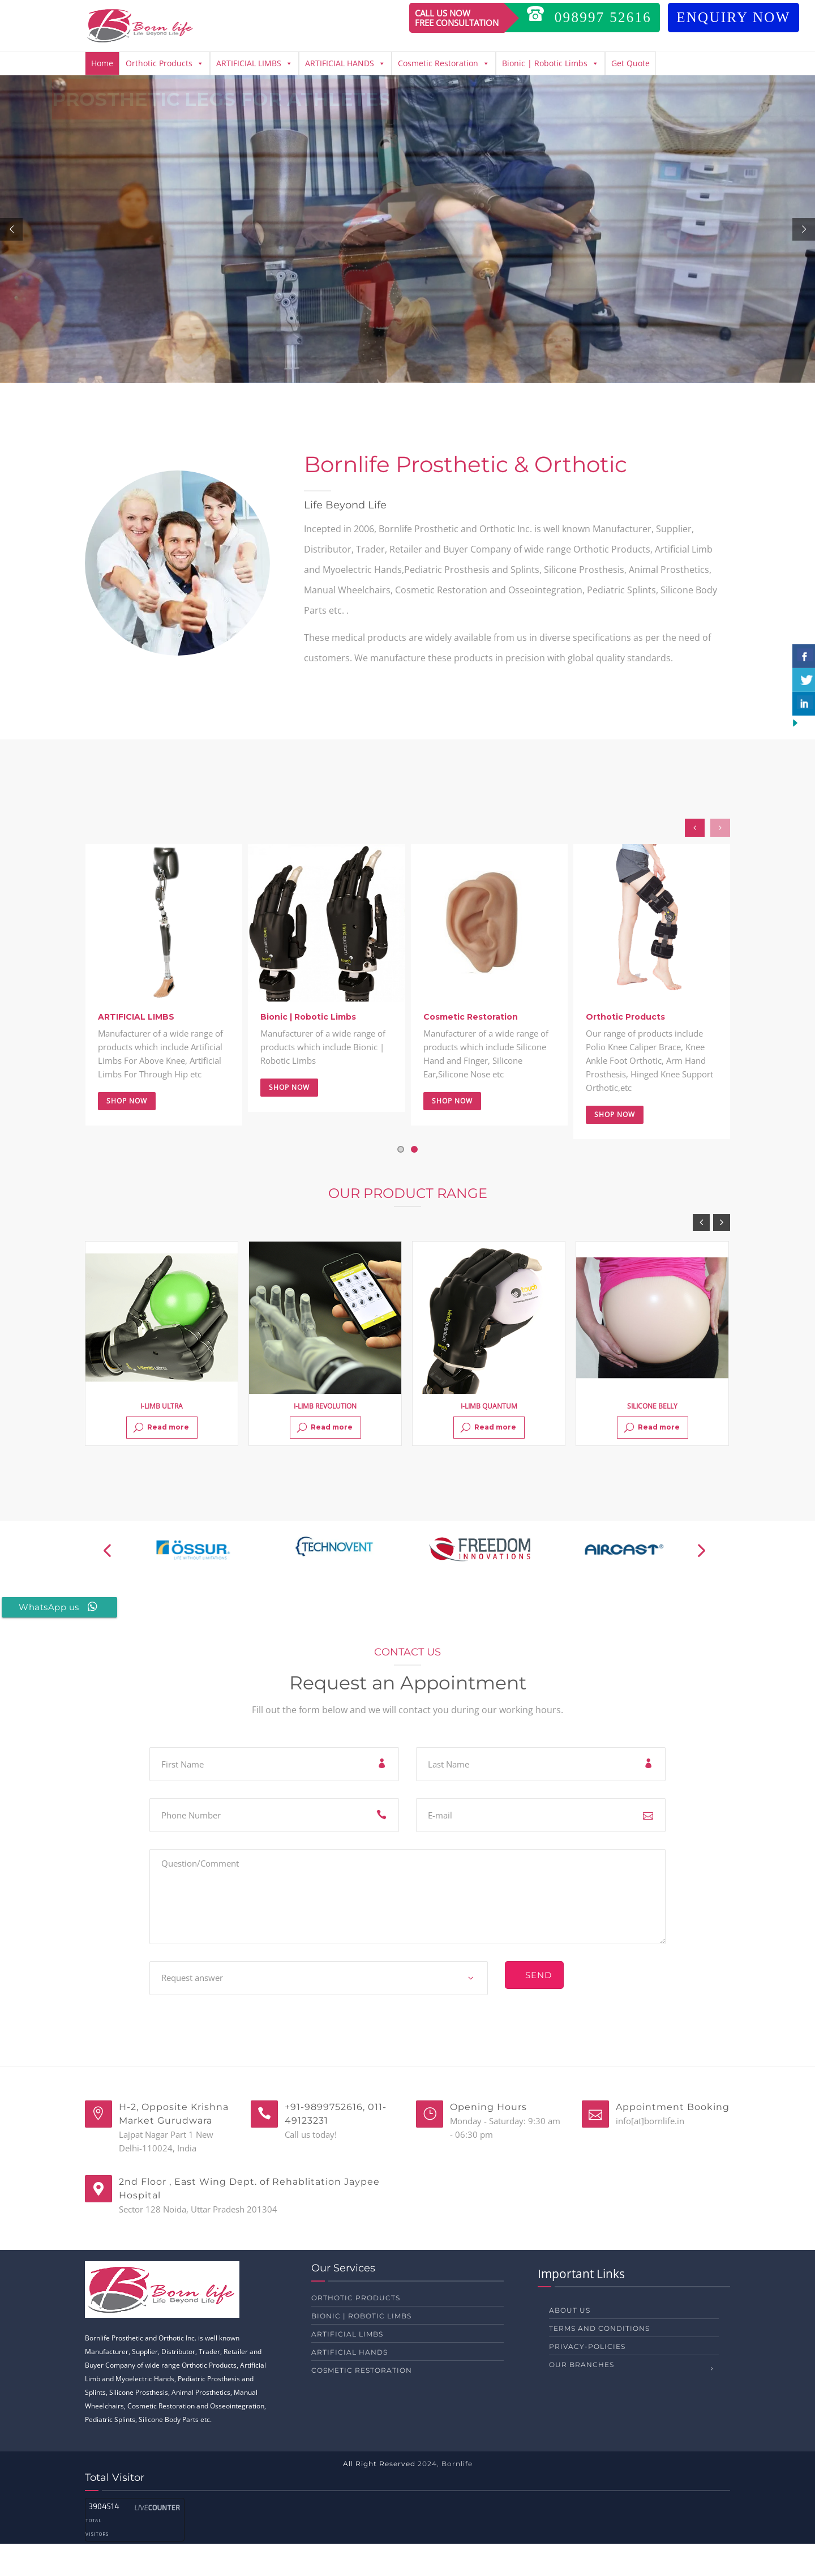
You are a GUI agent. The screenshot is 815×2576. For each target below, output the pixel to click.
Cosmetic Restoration (444, 63)
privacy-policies (587, 2378)
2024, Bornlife (445, 2496)
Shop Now (126, 1133)
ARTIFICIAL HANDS (345, 63)
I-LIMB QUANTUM (489, 1438)
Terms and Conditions (599, 2360)
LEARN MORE (128, 306)
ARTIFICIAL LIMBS (254, 63)
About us (569, 2342)
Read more (161, 1460)
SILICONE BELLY (652, 1438)
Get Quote (630, 63)
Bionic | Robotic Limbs (550, 63)
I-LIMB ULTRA (161, 1438)
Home (102, 63)
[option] (161, 1375)
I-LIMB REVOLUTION (325, 1438)
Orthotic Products (165, 63)
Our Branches (581, 2397)
